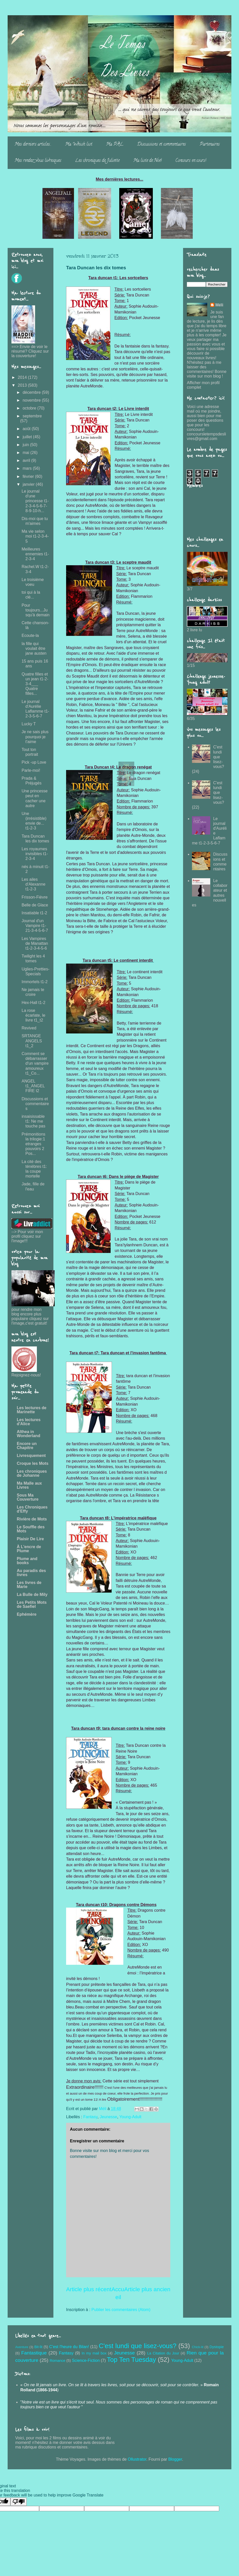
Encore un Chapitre (27, 1445)
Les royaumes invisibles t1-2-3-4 (35, 854)
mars (28, 468)
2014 (23, 377)
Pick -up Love (34, 762)
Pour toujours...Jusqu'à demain (36, 610)
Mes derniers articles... (32, 144)
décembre (32, 392)
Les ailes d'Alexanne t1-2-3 (34, 884)
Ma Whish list (78, 144)
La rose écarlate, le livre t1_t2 (33, 1015)
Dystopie (217, 2347)
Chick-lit (198, 2347)
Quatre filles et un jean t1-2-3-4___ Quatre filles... (35, 684)
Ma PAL (114, 144)
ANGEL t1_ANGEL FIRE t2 (33, 1086)
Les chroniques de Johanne (32, 1473)
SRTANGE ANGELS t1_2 (32, 1041)
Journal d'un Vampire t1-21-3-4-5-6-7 (35, 926)
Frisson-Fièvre (35, 897)
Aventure (21, 2347)
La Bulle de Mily (32, 1594)
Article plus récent (88, 2289)
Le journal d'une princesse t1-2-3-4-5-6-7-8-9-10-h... (35, 501)
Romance (57, 2361)
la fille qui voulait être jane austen (34, 648)
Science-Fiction (86, 2360)
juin (26, 445)
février (29, 476)
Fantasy (90, 2117)
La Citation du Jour (163, 2353)
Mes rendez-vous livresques (37, 160)
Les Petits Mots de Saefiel (32, 1604)
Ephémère (26, 1614)
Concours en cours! (190, 160)
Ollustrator (137, 2459)
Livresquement (31, 1455)
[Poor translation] (18, 2502)
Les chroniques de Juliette (97, 160)
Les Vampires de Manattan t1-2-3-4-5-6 (35, 943)
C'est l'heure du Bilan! (69, 2347)
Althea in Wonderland (28, 1434)
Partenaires (210, 144)
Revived (29, 1028)
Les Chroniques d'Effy (32, 1509)
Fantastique (34, 2352)
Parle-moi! (31, 770)
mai (26, 452)
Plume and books (27, 1561)
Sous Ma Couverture (27, 1497)
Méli (219, 305)
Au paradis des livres (31, 1572)
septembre (32, 416)
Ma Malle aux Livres (29, 1485)
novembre (32, 400)
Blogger (175, 2459)
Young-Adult (130, 2117)
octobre (30, 408)
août (27, 429)
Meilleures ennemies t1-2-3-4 (35, 554)
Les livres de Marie (29, 1584)
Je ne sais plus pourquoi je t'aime (35, 737)
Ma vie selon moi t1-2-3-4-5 (35, 536)
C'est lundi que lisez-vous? (137, 2345)
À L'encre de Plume (29, 1549)
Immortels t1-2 (35, 982)
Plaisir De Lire (30, 1539)
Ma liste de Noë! (147, 160)
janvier (29, 484)
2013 (23, 385)
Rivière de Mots (32, 1519)
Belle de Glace (35, 905)
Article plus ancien (147, 2289)
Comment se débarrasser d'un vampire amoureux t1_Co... (35, 1063)
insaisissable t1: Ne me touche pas (33, 1121)
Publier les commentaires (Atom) (121, 2309)
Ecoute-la (30, 635)
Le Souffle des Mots (30, 1529)
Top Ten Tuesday (131, 2359)
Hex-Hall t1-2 (33, 1002)
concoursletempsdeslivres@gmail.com (206, 436)
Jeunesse (108, 2117)
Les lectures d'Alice (28, 1422)
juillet (28, 437)
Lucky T (29, 724)
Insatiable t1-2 (34, 913)
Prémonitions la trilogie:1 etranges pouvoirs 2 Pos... (33, 1144)
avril (27, 460)
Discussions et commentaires (161, 144)
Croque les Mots (32, 1463)
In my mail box (94, 2353)
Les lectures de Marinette (32, 1410)
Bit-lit (38, 2347)
